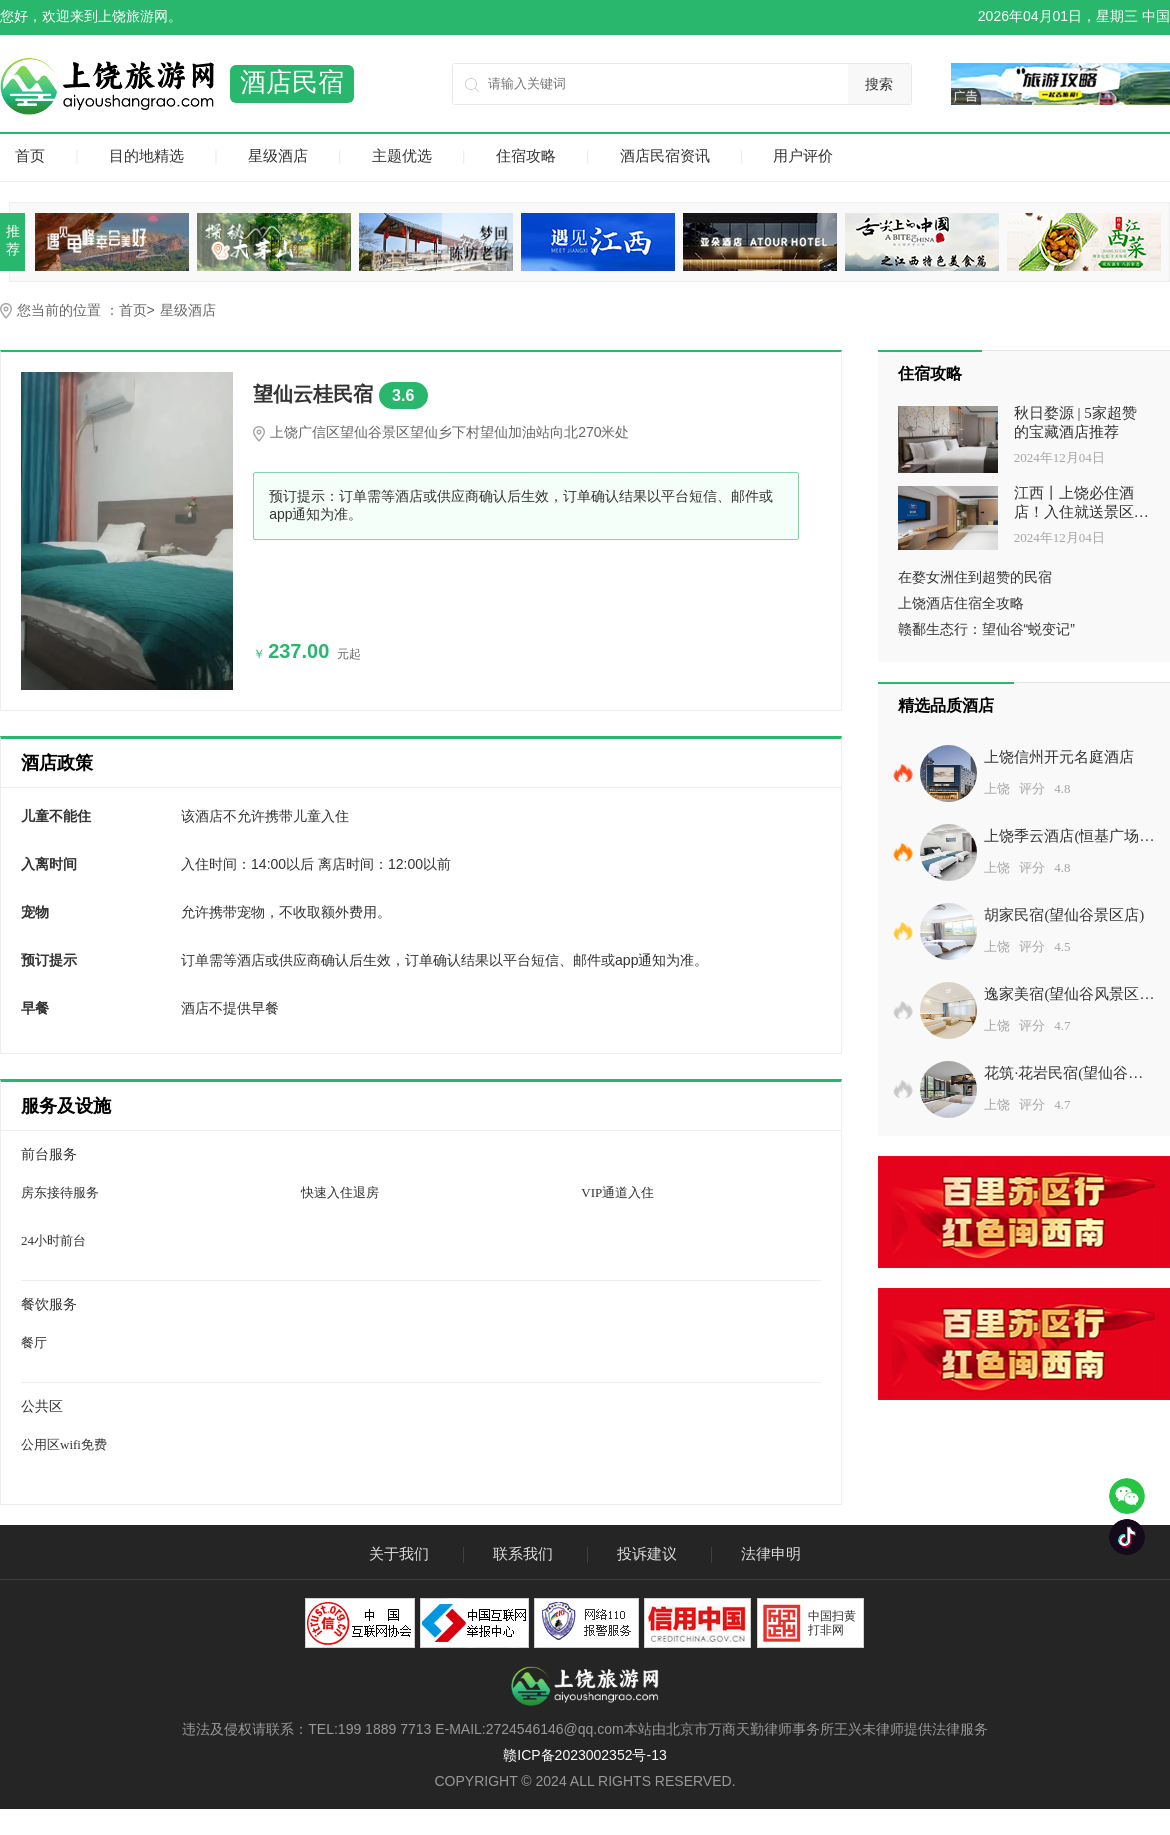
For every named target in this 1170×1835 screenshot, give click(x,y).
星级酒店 (278, 155)
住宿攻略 (526, 155)
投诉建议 (647, 1553)
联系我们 (523, 1553)
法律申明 (771, 1553)
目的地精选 (146, 155)
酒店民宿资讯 (665, 155)
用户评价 (803, 155)
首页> (137, 310)
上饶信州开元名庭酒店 (1059, 757)
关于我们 (399, 1553)
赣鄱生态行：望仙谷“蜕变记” (986, 629)
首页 (30, 155)
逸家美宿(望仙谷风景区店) (1061, 998)
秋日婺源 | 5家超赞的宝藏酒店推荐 (1075, 422)
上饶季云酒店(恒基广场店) (1061, 840)
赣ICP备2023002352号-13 (584, 1755)
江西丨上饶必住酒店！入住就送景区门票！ (1081, 503)
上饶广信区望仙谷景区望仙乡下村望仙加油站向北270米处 (449, 432)
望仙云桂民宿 (340, 395)
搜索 (879, 84)
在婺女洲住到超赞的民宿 (975, 577)
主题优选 (402, 155)
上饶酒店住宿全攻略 (961, 603)
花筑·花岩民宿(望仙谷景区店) (1063, 1077)
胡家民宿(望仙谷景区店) (1064, 915)
